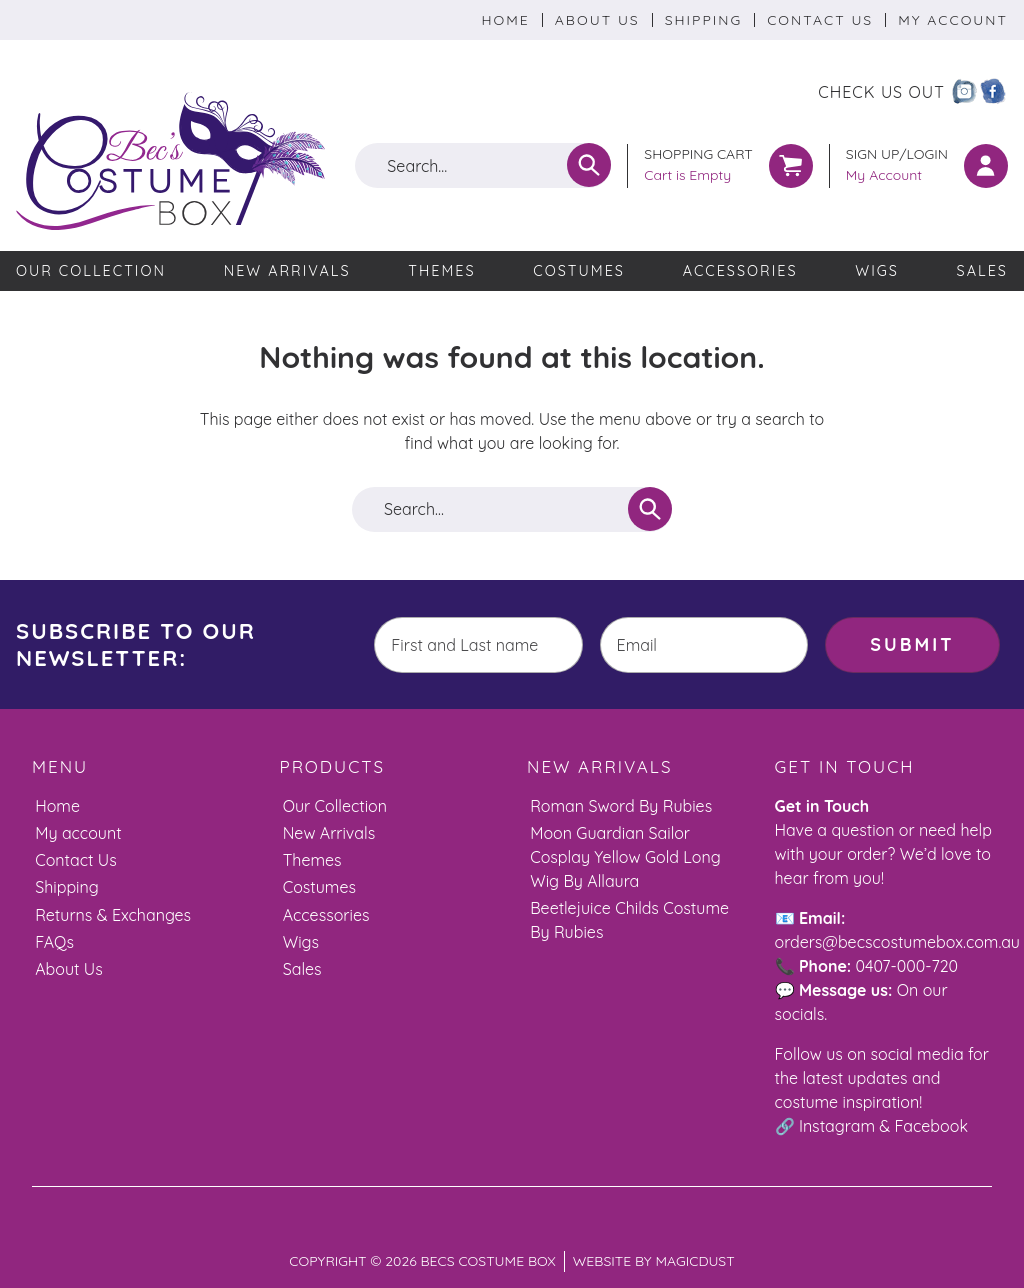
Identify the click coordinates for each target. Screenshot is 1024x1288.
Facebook (931, 1126)
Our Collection (91, 271)
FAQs (54, 942)
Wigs (877, 271)
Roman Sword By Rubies (621, 806)
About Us (597, 20)
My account (78, 833)
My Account (953, 20)
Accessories (740, 271)
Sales (982, 271)
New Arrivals (287, 271)
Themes (441, 271)
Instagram (837, 1126)
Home (505, 20)
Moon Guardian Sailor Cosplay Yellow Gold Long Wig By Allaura (625, 857)
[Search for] (483, 165)
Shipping (704, 20)
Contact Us (820, 20)
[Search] (589, 165)
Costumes (579, 271)
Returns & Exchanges (113, 915)
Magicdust (694, 1261)
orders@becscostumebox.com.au (897, 942)
